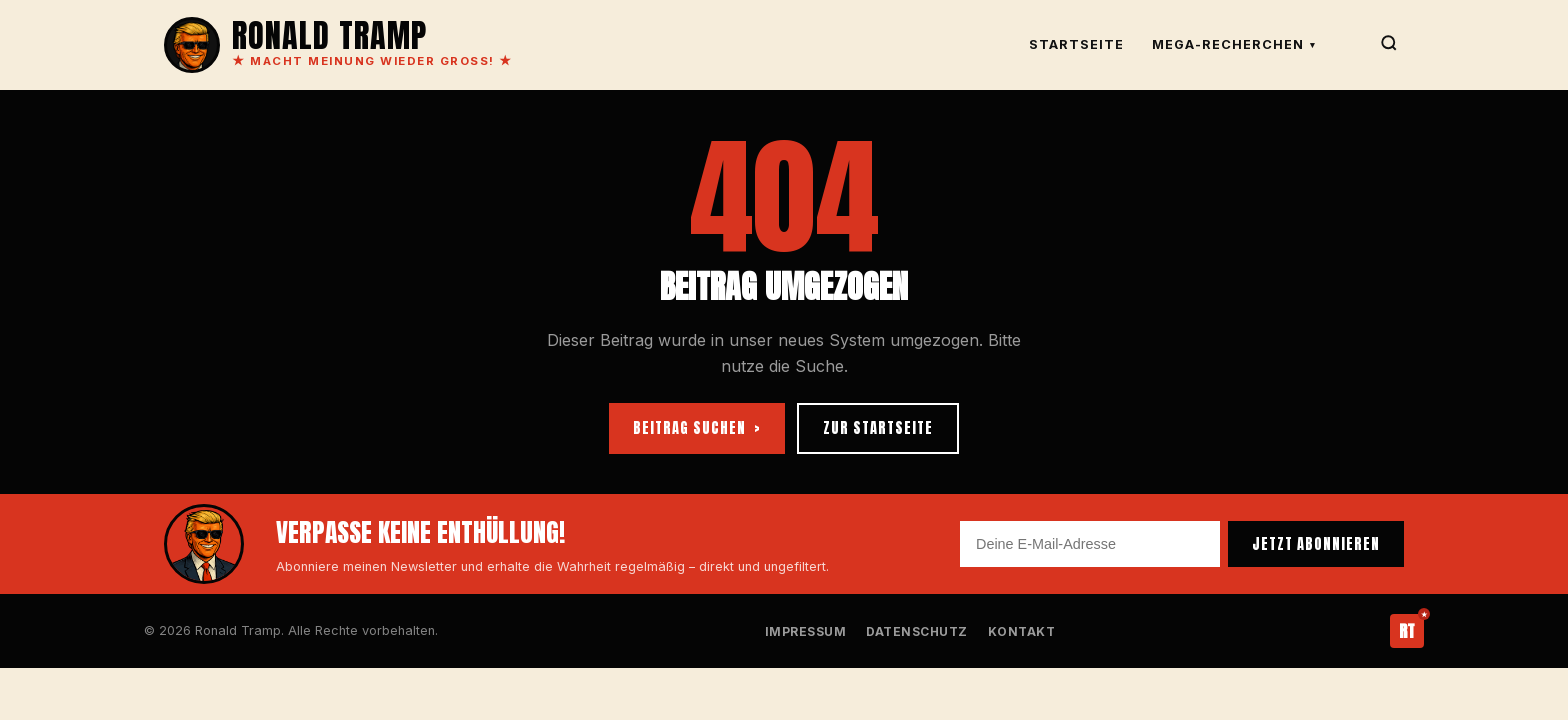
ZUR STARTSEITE (878, 428)
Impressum (806, 631)
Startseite (1076, 44)
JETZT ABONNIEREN (1316, 544)
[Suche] (1389, 45)
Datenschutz (917, 631)
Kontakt (1022, 631)
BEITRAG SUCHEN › (697, 428)
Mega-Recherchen (1234, 44)
